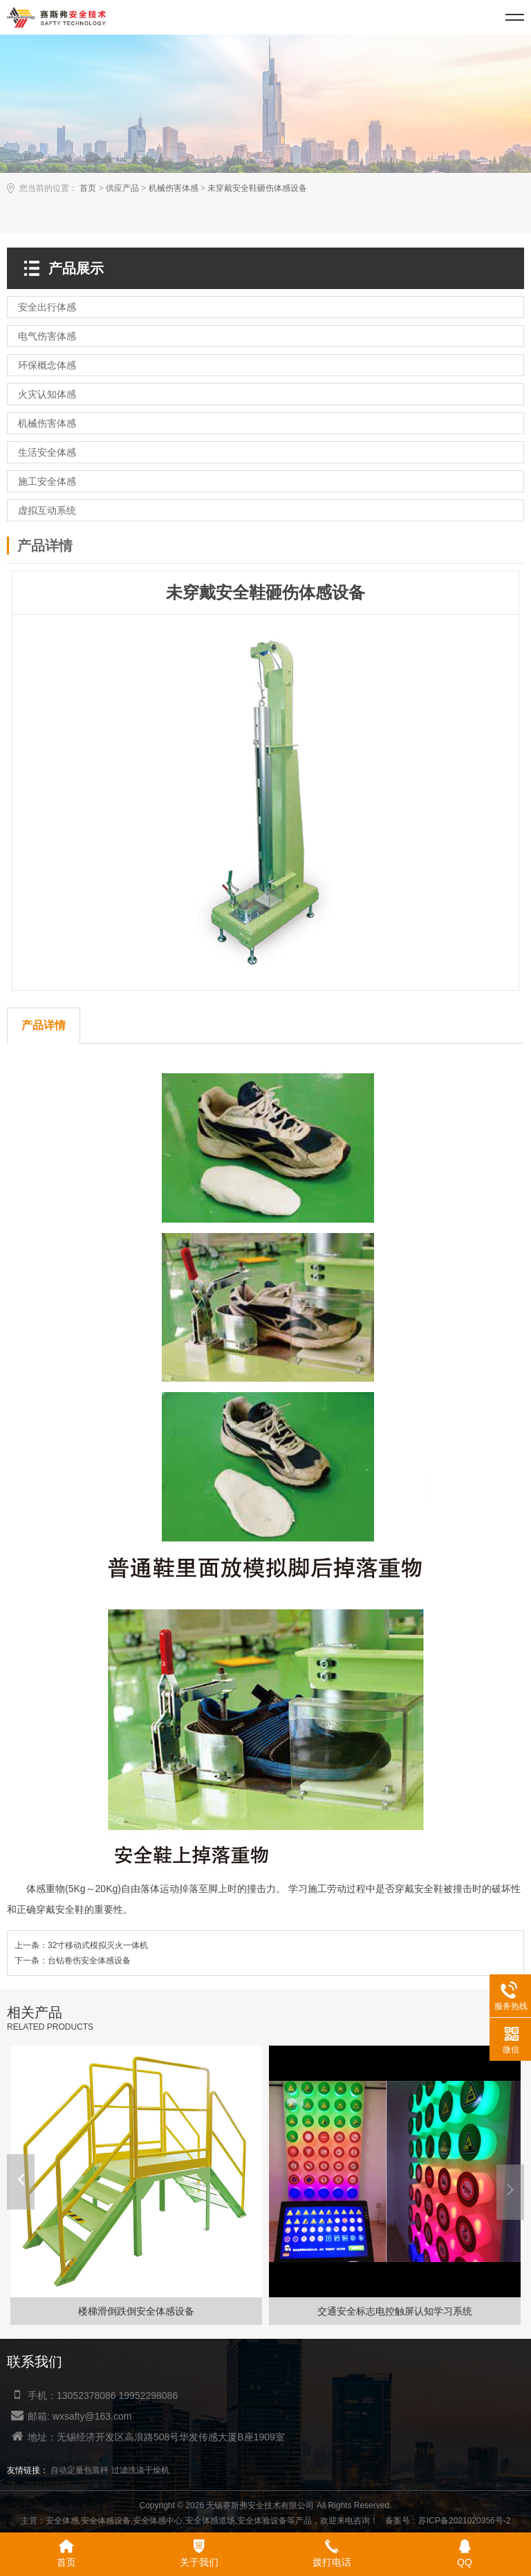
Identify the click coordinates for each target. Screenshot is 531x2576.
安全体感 (62, 2521)
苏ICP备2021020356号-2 (464, 2521)
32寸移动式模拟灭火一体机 (98, 1945)
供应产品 (122, 188)
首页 (88, 188)
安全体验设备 (262, 2521)
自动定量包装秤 (79, 2470)
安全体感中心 (158, 2521)
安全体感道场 (210, 2521)
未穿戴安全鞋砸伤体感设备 (257, 188)
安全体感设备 (106, 2521)
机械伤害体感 (173, 188)
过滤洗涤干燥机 (140, 2470)
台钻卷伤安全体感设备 (89, 1960)
